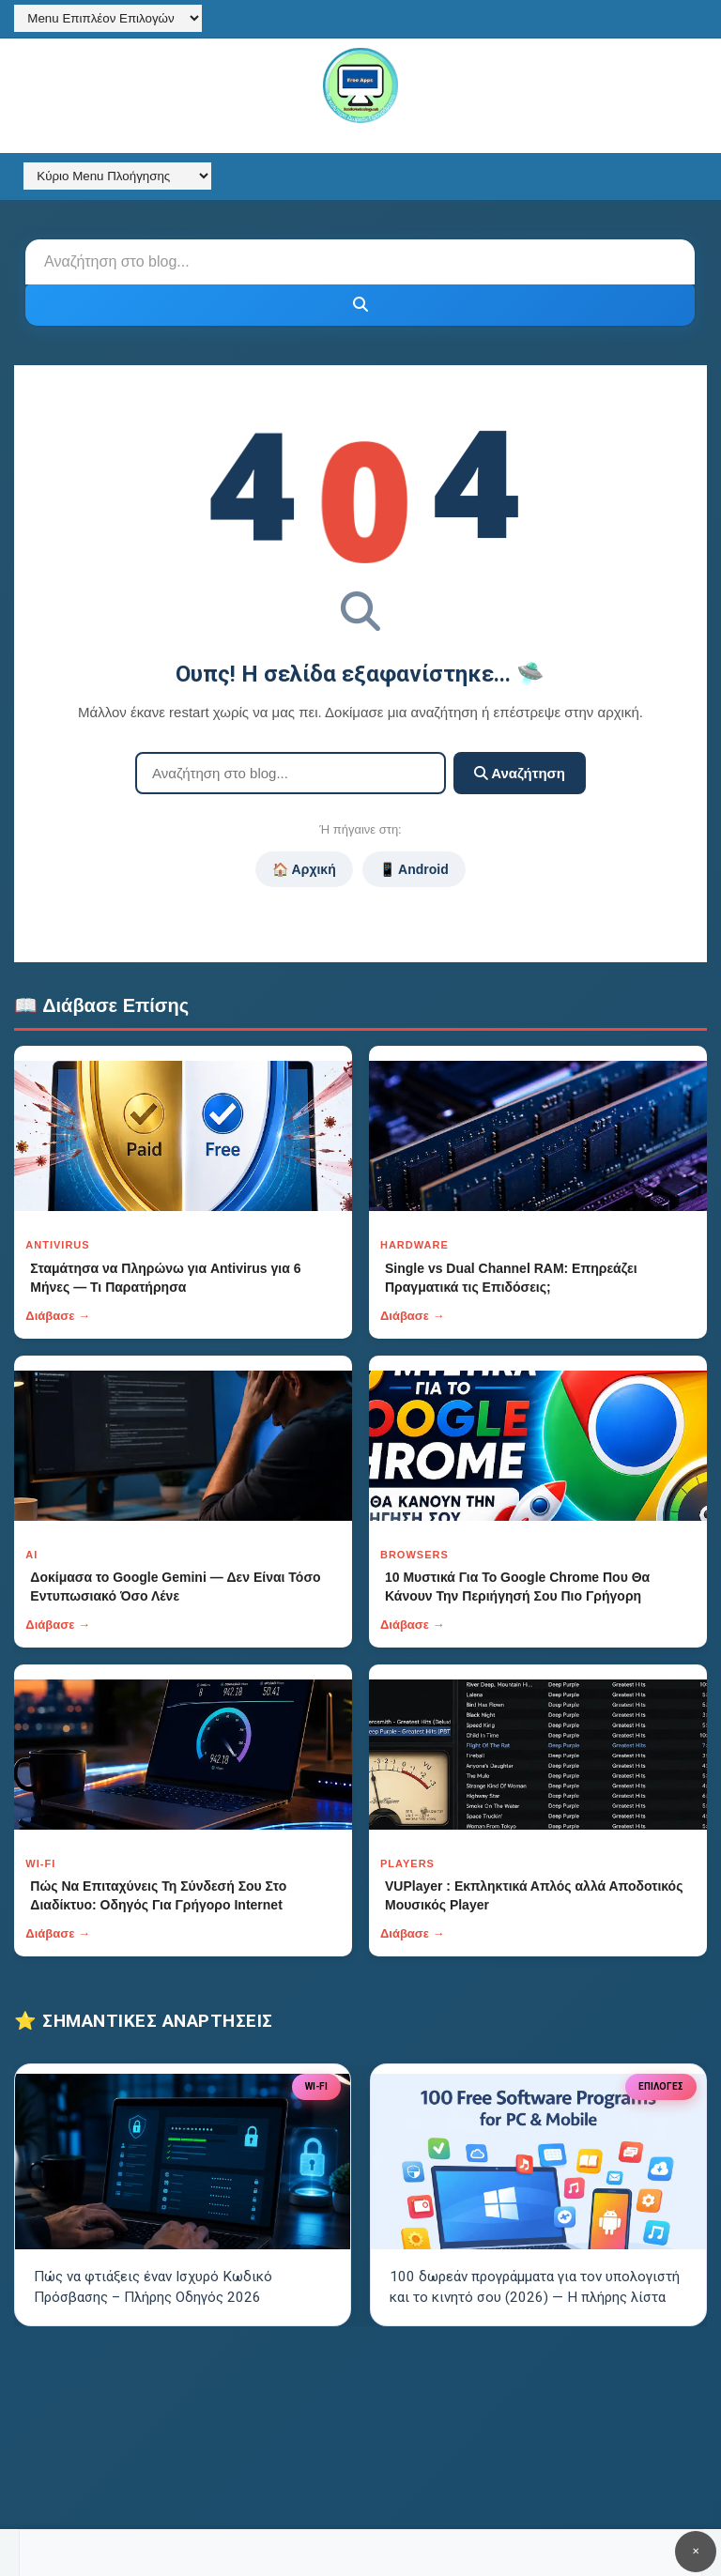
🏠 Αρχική (303, 869)
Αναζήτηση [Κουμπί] (519, 773)
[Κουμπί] (360, 305)
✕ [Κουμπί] (695, 2551)
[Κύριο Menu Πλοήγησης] (117, 176)
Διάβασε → (57, 1316)
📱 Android (414, 869)
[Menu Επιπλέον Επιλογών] (108, 18)
